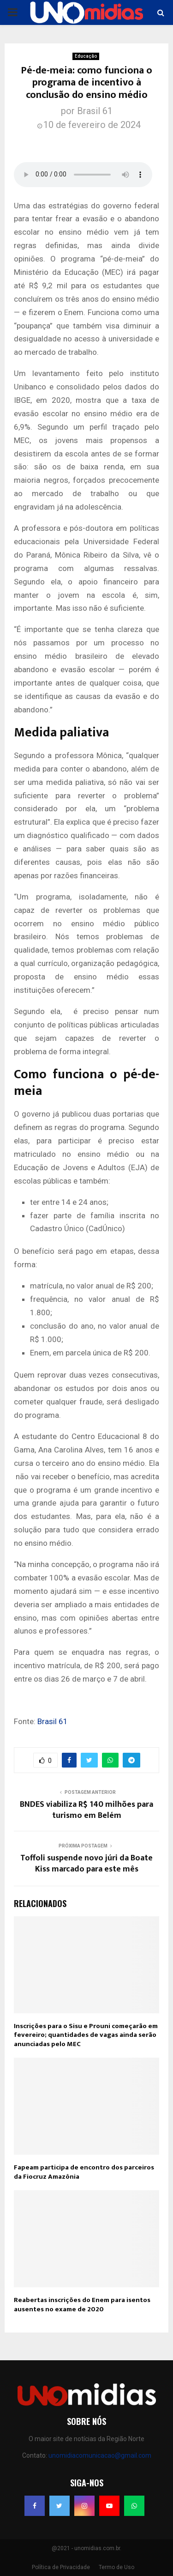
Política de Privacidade (61, 2567)
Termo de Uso (116, 2567)
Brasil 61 (95, 110)
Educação (86, 56)
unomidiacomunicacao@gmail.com (99, 2455)
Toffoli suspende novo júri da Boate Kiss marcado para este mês (86, 1863)
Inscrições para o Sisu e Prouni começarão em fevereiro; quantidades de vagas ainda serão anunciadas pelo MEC (86, 2035)
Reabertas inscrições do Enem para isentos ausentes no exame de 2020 (82, 2304)
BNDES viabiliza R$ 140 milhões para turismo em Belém (86, 1810)
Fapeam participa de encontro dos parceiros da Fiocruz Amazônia (84, 2172)
